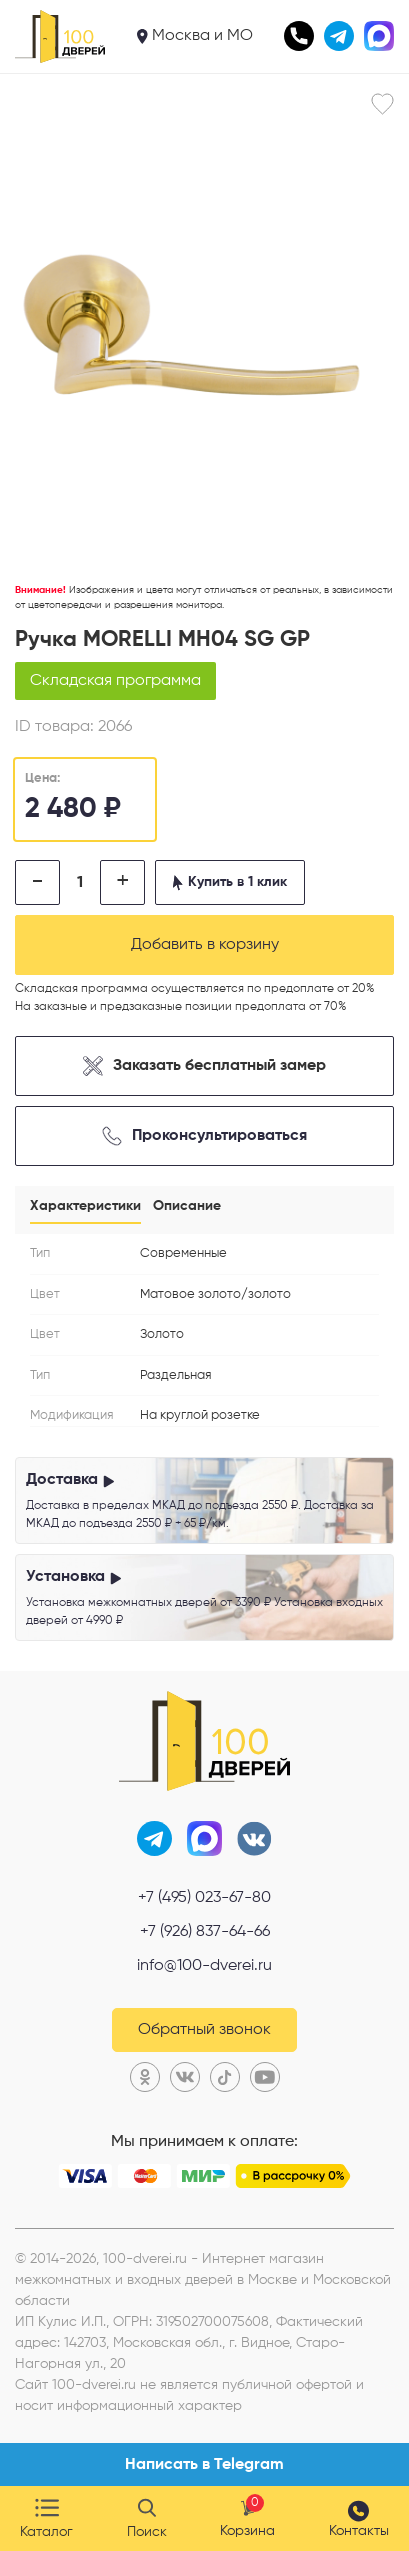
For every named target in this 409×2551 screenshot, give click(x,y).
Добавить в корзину (205, 945)
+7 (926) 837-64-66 (205, 1932)
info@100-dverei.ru (204, 1966)
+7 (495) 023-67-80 (204, 1898)
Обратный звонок (204, 2030)
